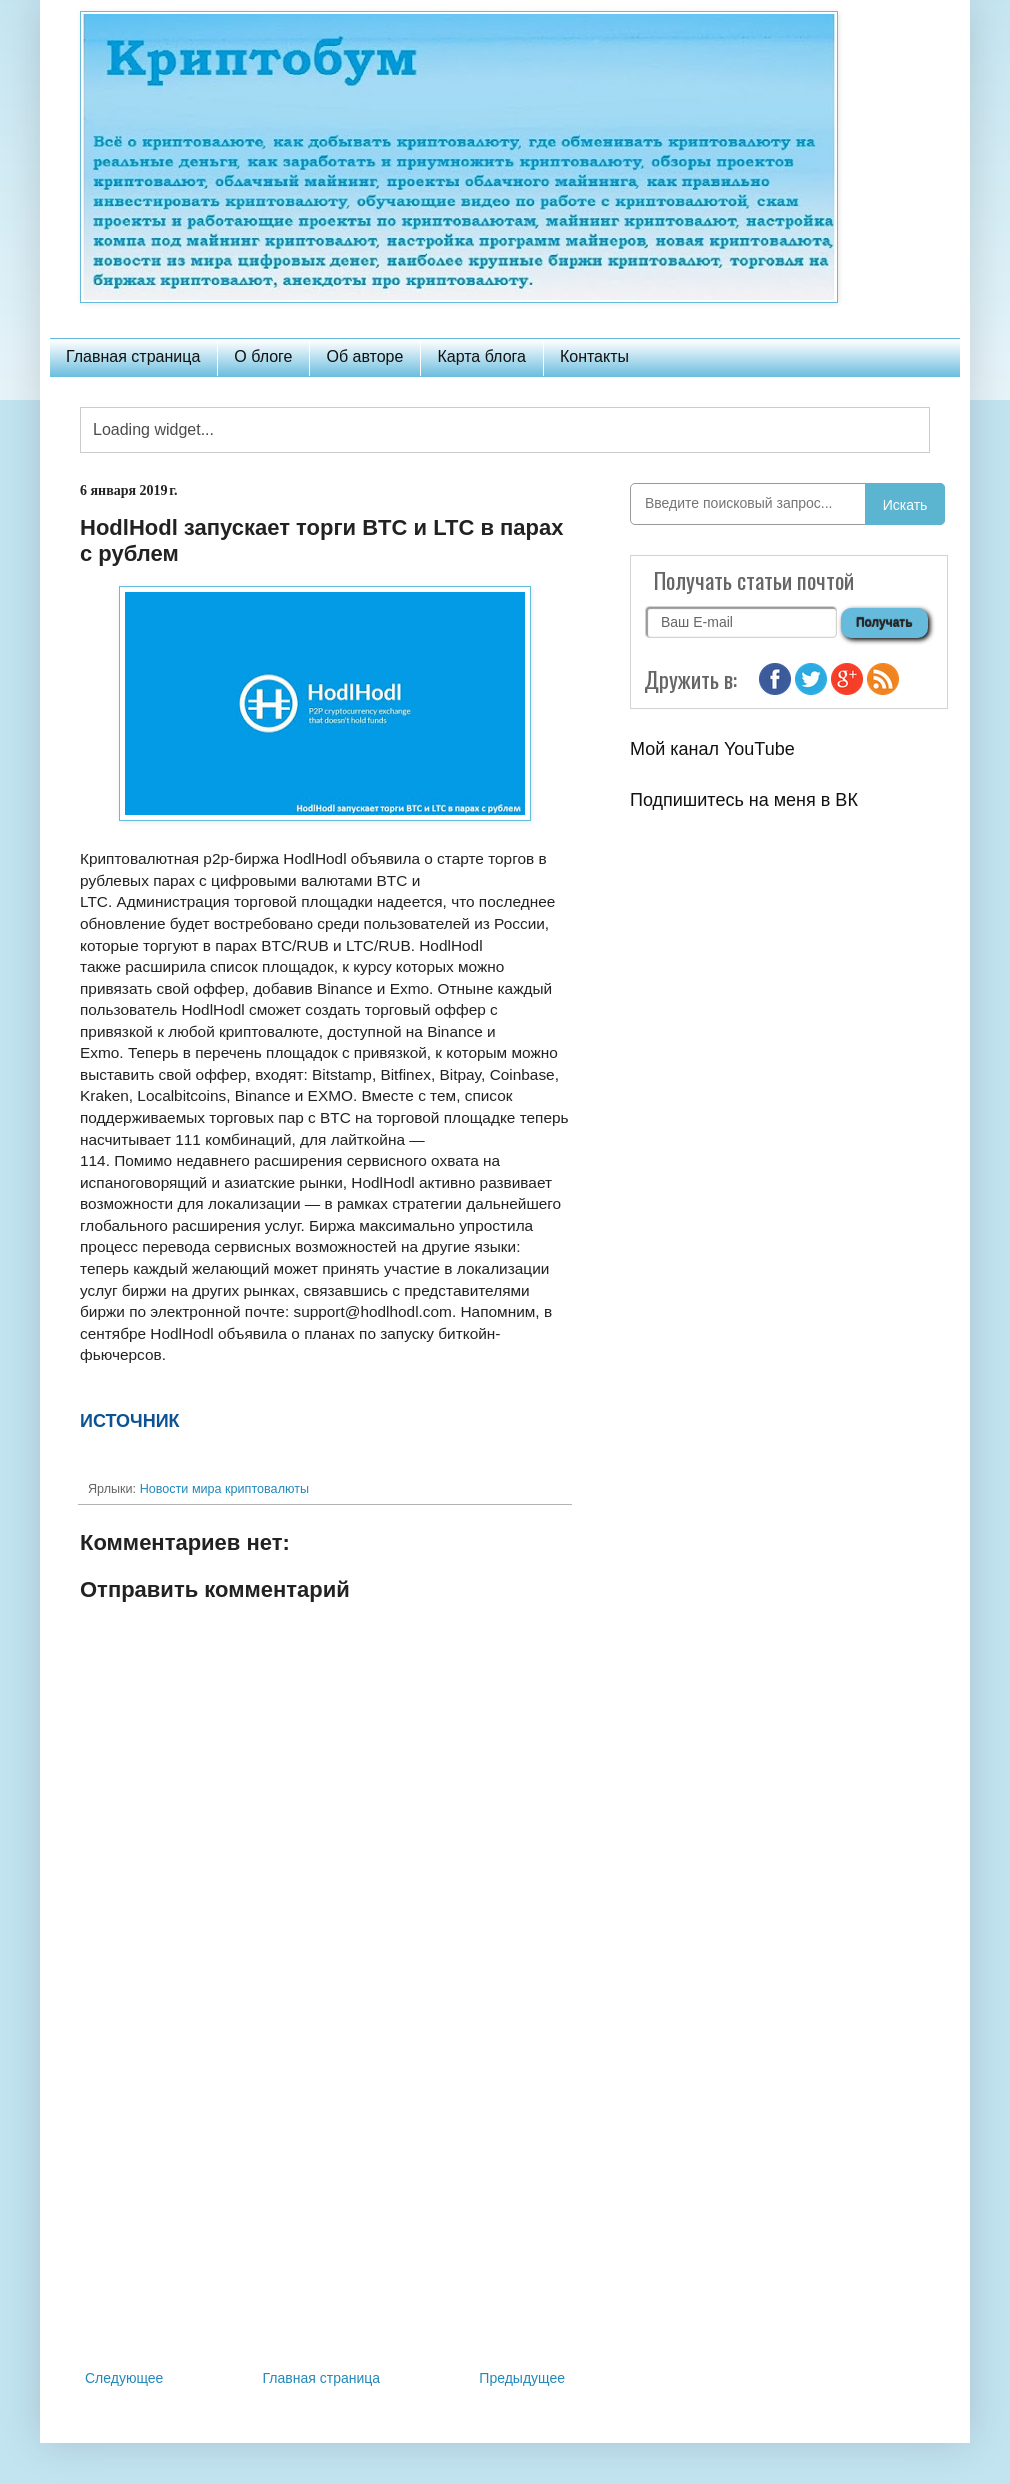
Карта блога (481, 356)
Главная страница (133, 356)
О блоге (263, 356)
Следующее (124, 2378)
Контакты (594, 356)
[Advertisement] (325, 2201)
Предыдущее (522, 2378)
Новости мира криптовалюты (224, 1489)
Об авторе (364, 356)
